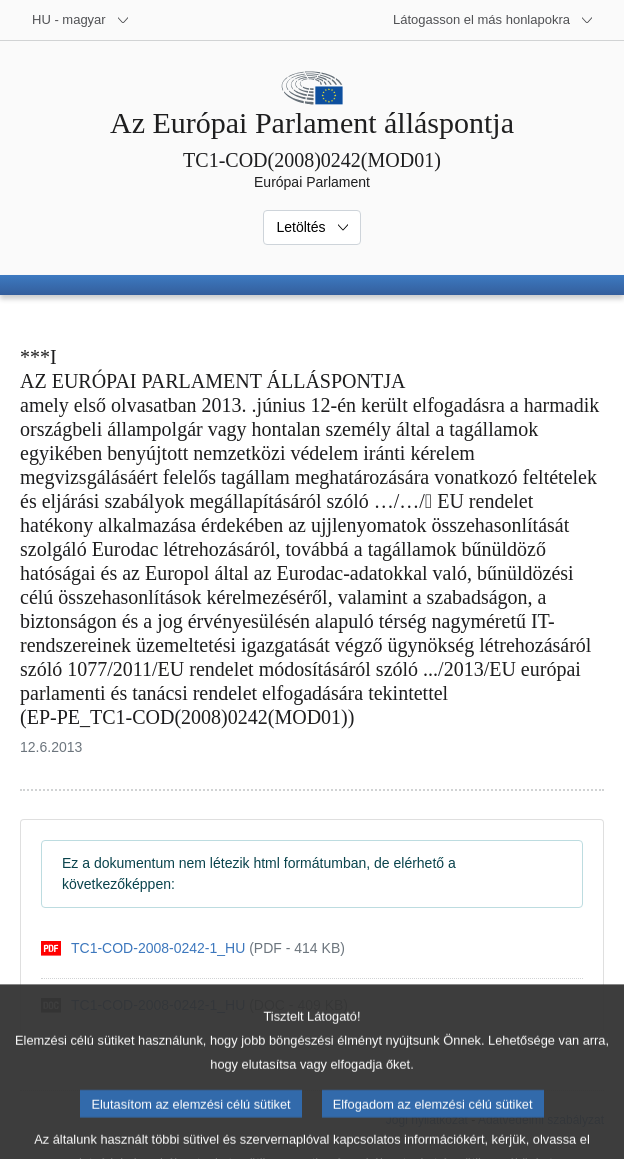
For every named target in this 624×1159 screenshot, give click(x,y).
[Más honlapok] (493, 20)
